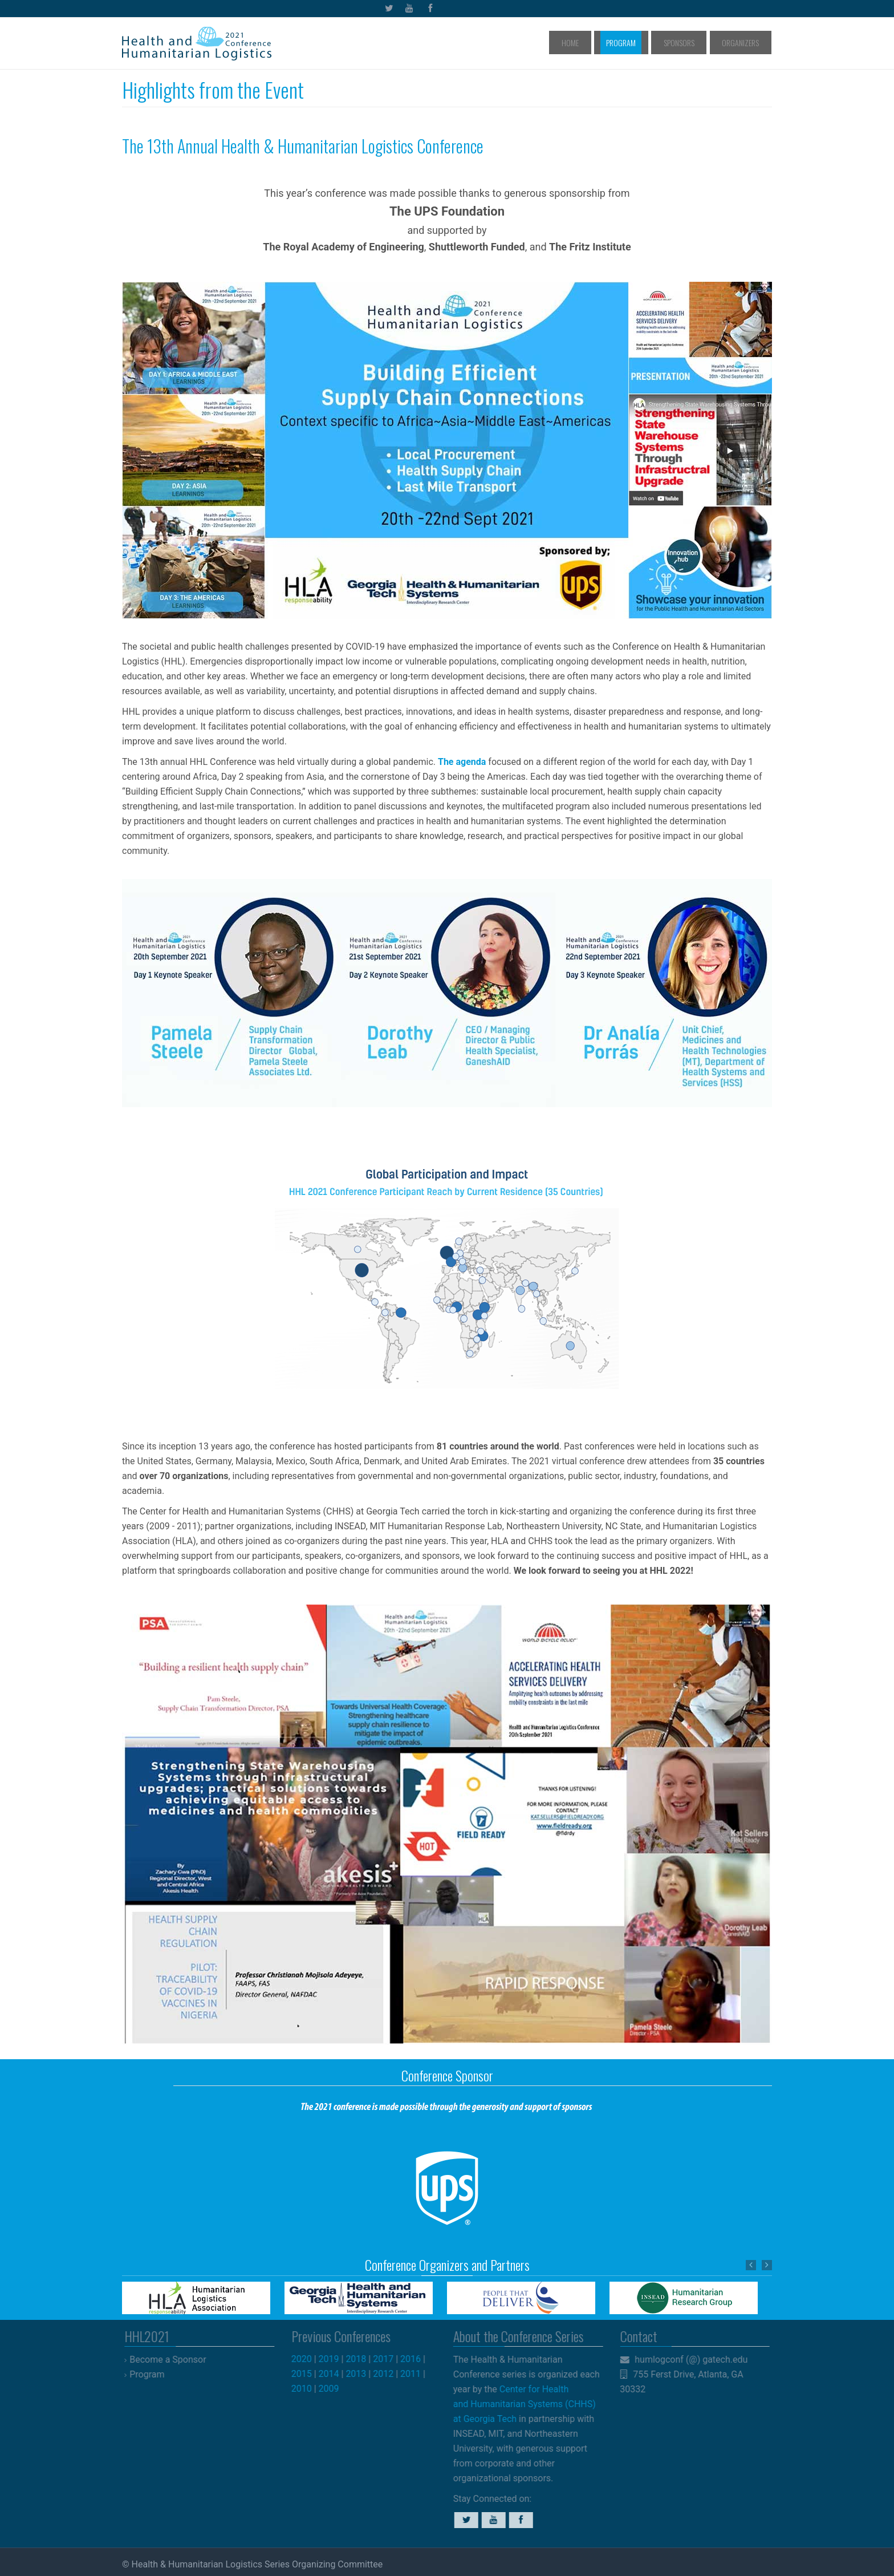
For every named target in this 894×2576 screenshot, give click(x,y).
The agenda (462, 761)
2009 (337, 2388)
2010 (310, 2388)
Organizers (744, 42)
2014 (337, 2373)
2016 (419, 2359)
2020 (310, 2359)
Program (648, 42)
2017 (391, 2359)
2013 (364, 2373)
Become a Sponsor (176, 2359)
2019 (337, 2359)
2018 (364, 2359)
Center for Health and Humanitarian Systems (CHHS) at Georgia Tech (516, 2404)
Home (607, 42)
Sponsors (694, 42)
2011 (419, 2373)
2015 (310, 2373)
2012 (391, 2373)
